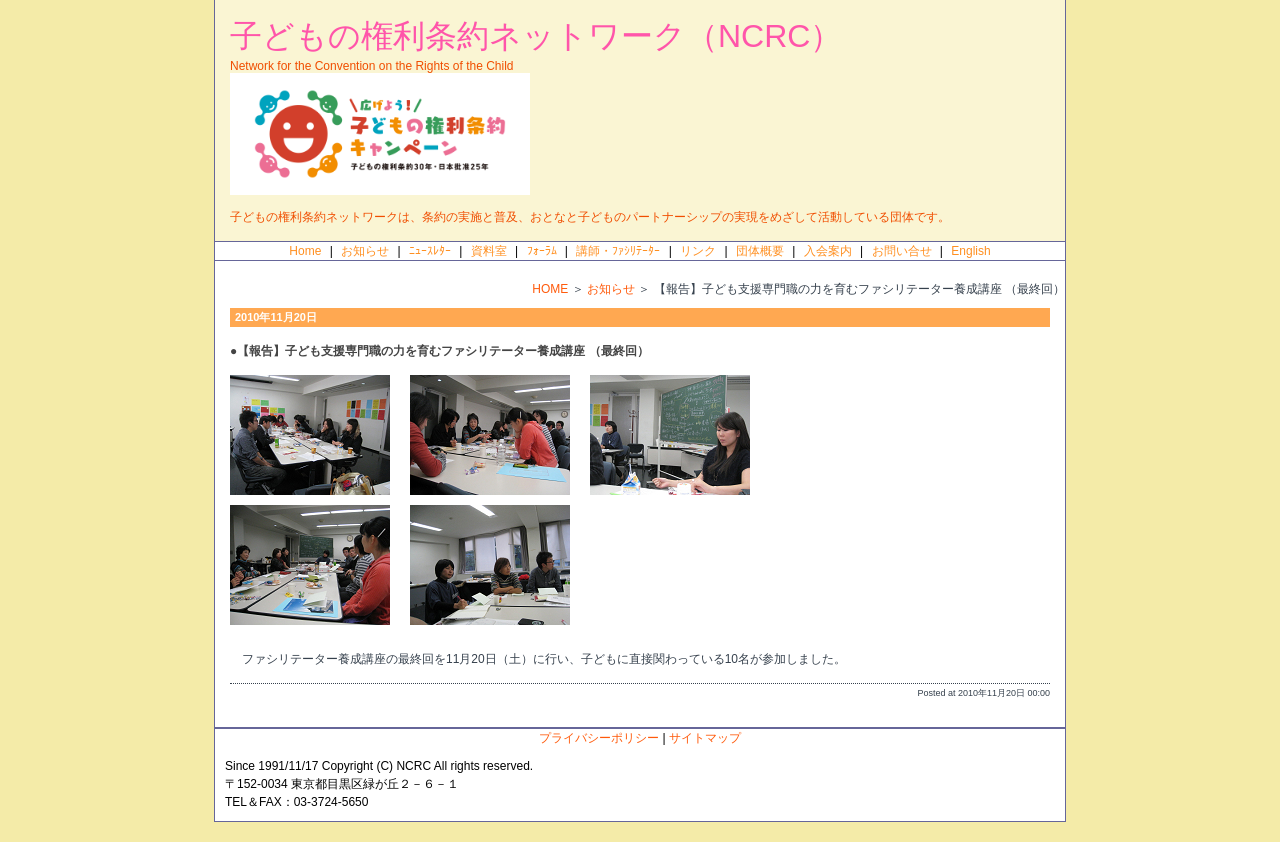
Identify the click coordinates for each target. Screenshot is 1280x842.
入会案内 (828, 251)
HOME (550, 289)
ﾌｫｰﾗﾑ (542, 251)
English (970, 251)
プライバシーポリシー (599, 738)
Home (305, 251)
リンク (698, 251)
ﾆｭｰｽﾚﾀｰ (430, 251)
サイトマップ (705, 738)
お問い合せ (902, 251)
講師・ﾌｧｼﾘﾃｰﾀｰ (618, 251)
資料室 (489, 251)
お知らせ (365, 251)
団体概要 (760, 251)
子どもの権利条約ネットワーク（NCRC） (536, 36)
